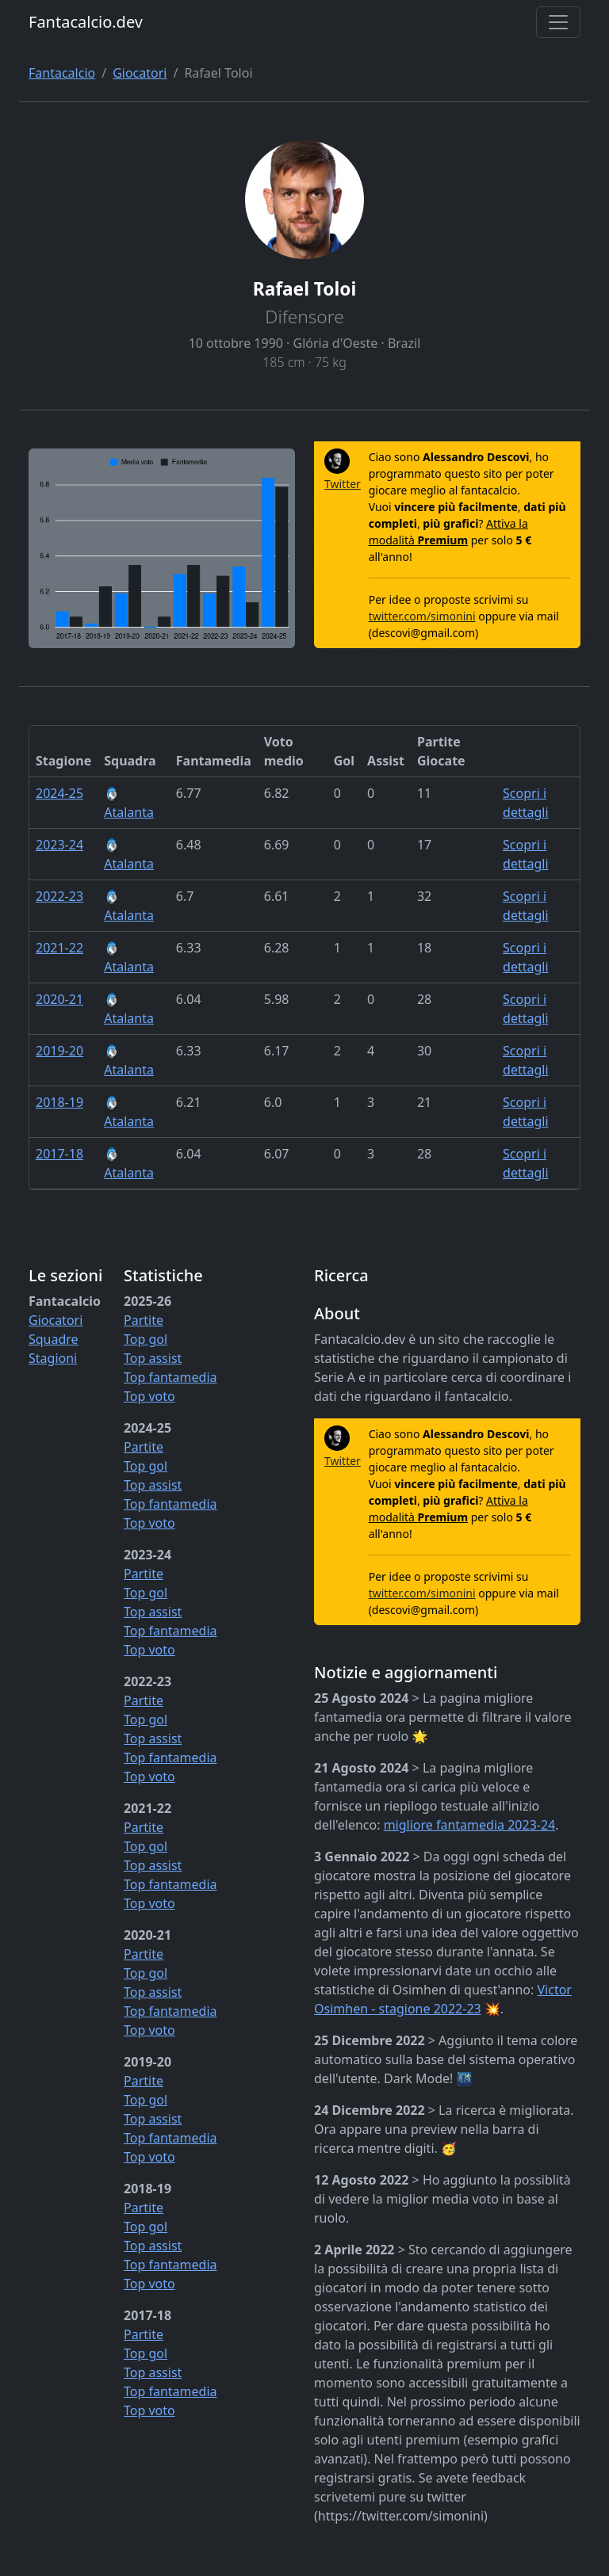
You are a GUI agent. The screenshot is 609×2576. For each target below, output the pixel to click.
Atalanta (129, 804)
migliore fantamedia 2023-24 (470, 1825)
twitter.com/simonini (422, 616)
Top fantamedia (170, 1377)
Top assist (153, 1358)
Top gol (145, 1339)
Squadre (54, 1339)
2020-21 (59, 999)
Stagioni (53, 1358)
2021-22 (59, 947)
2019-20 (59, 1050)
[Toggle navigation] (558, 22)
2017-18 (59, 1153)
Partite (143, 1320)
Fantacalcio (62, 73)
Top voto (149, 1396)
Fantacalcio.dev (86, 21)
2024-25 (59, 793)
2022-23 (59, 896)
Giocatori (140, 73)
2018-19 (59, 1102)
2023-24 (59, 844)
